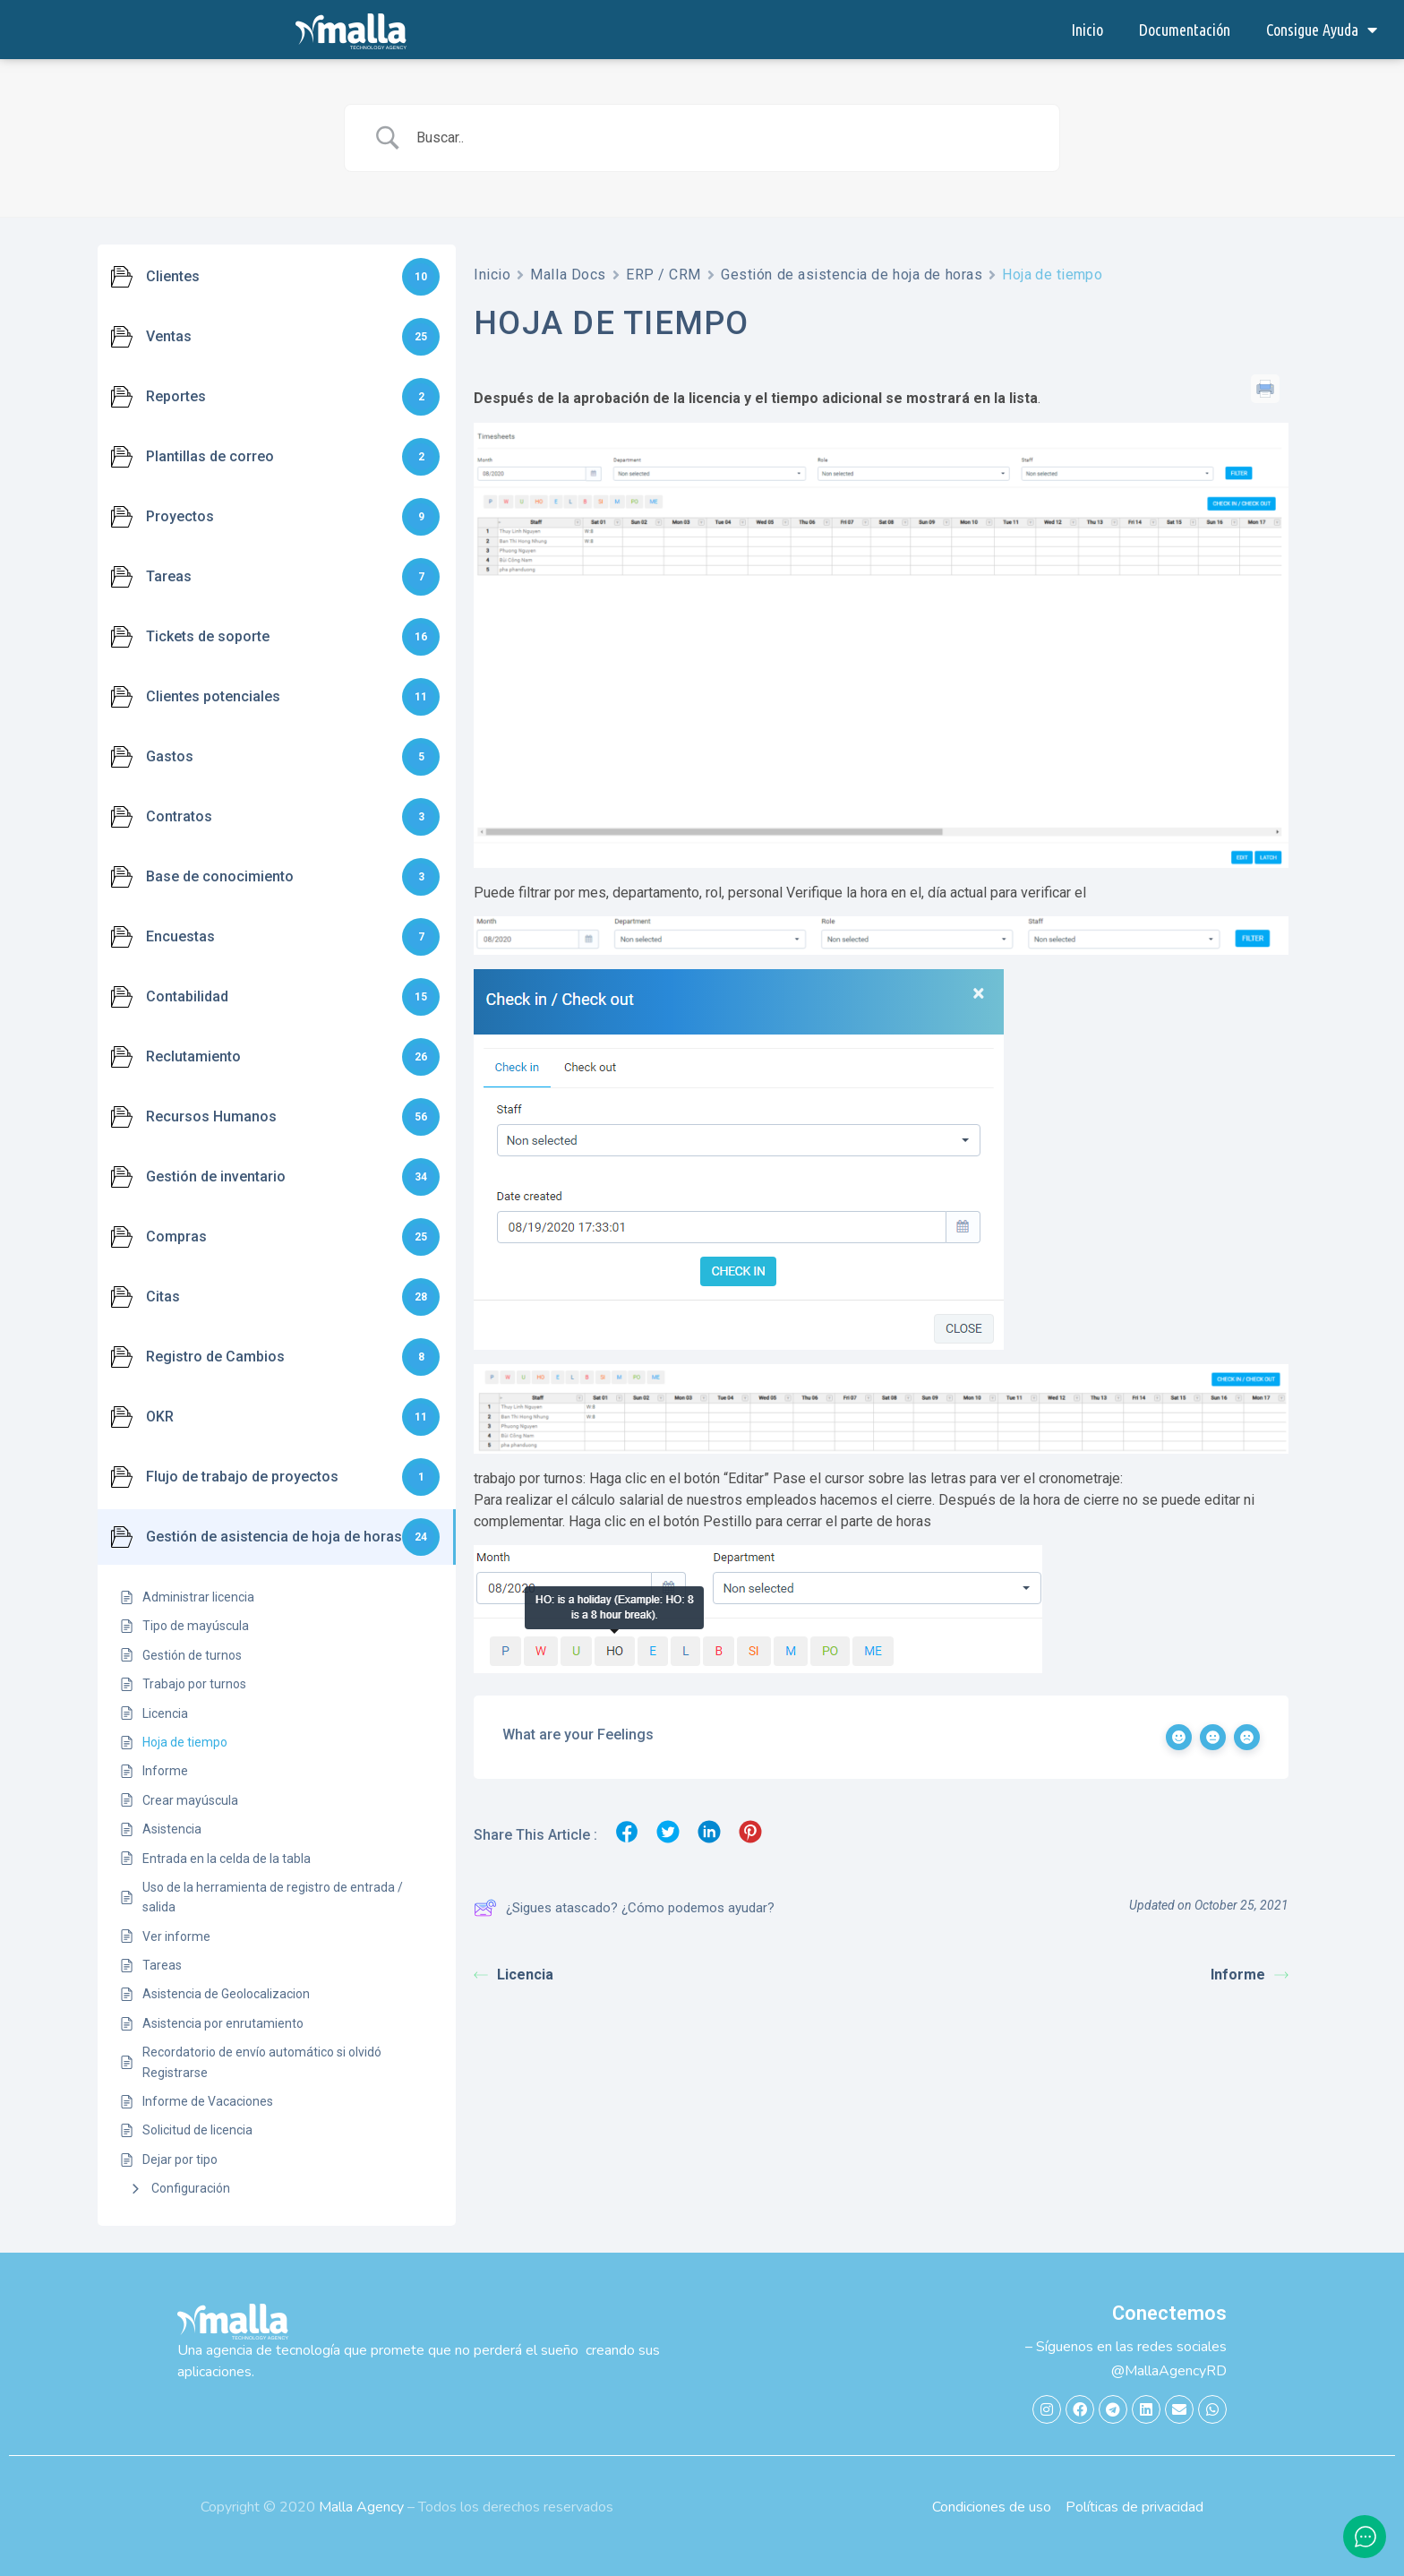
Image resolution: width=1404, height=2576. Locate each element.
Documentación (1184, 30)
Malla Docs (568, 274)
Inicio (1087, 30)
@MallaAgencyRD (1169, 2371)
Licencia (513, 1974)
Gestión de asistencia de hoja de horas (851, 274)
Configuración (190, 2188)
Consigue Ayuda (1321, 30)
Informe (1249, 1974)
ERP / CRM (663, 274)
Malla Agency (361, 2507)
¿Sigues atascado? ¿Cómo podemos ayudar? (624, 1907)
